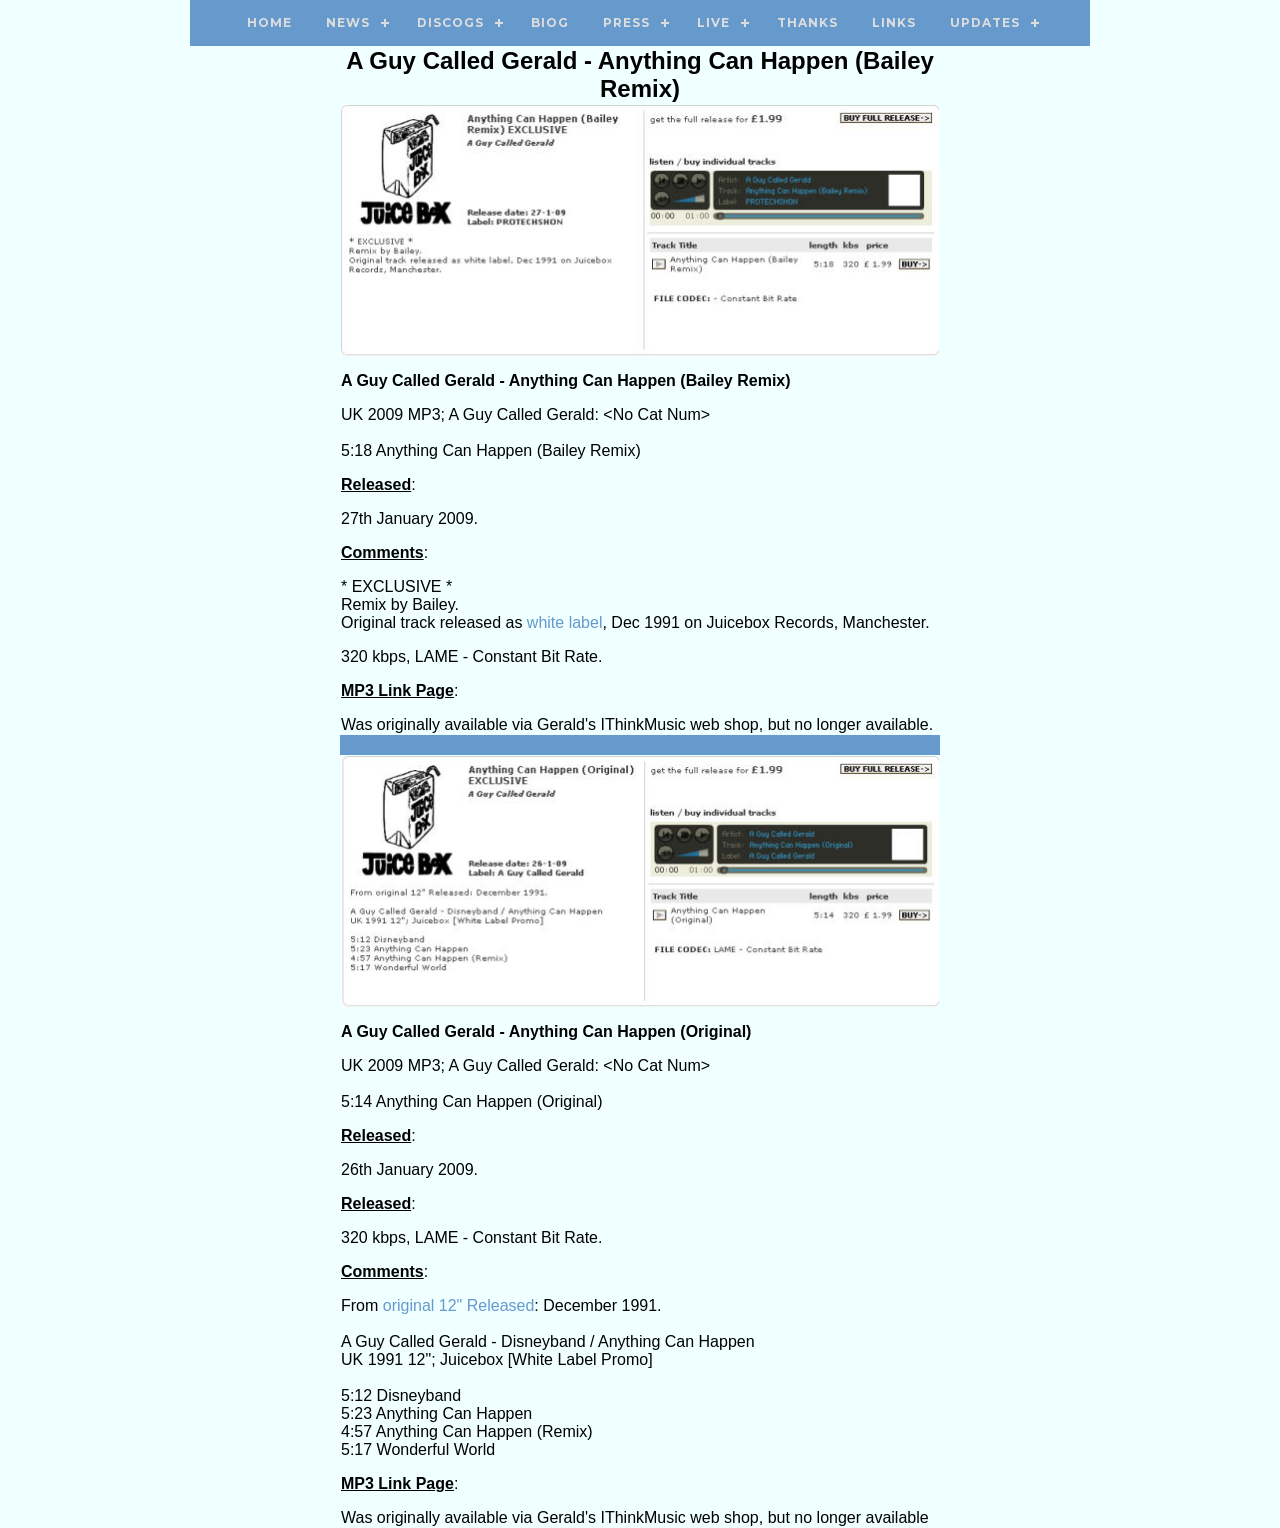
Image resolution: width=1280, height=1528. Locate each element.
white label (565, 622)
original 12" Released (459, 1305)
